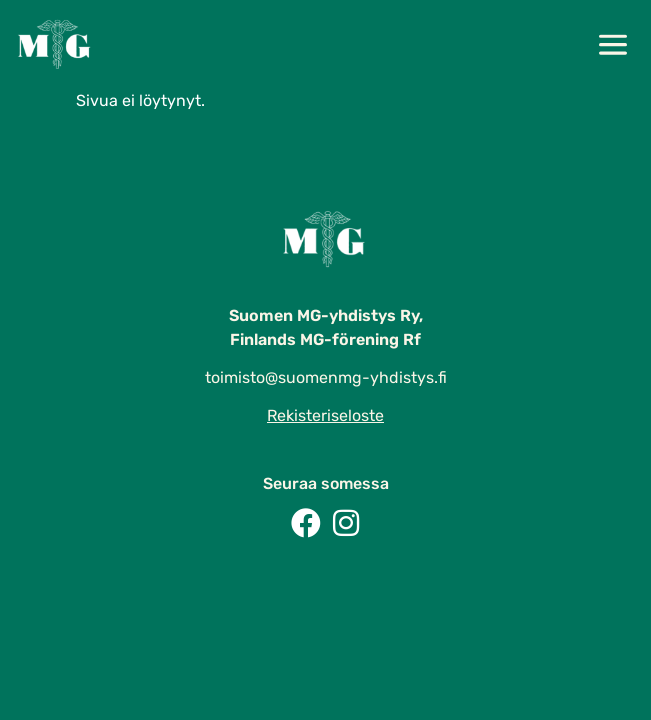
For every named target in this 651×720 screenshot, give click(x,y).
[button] (612, 47)
